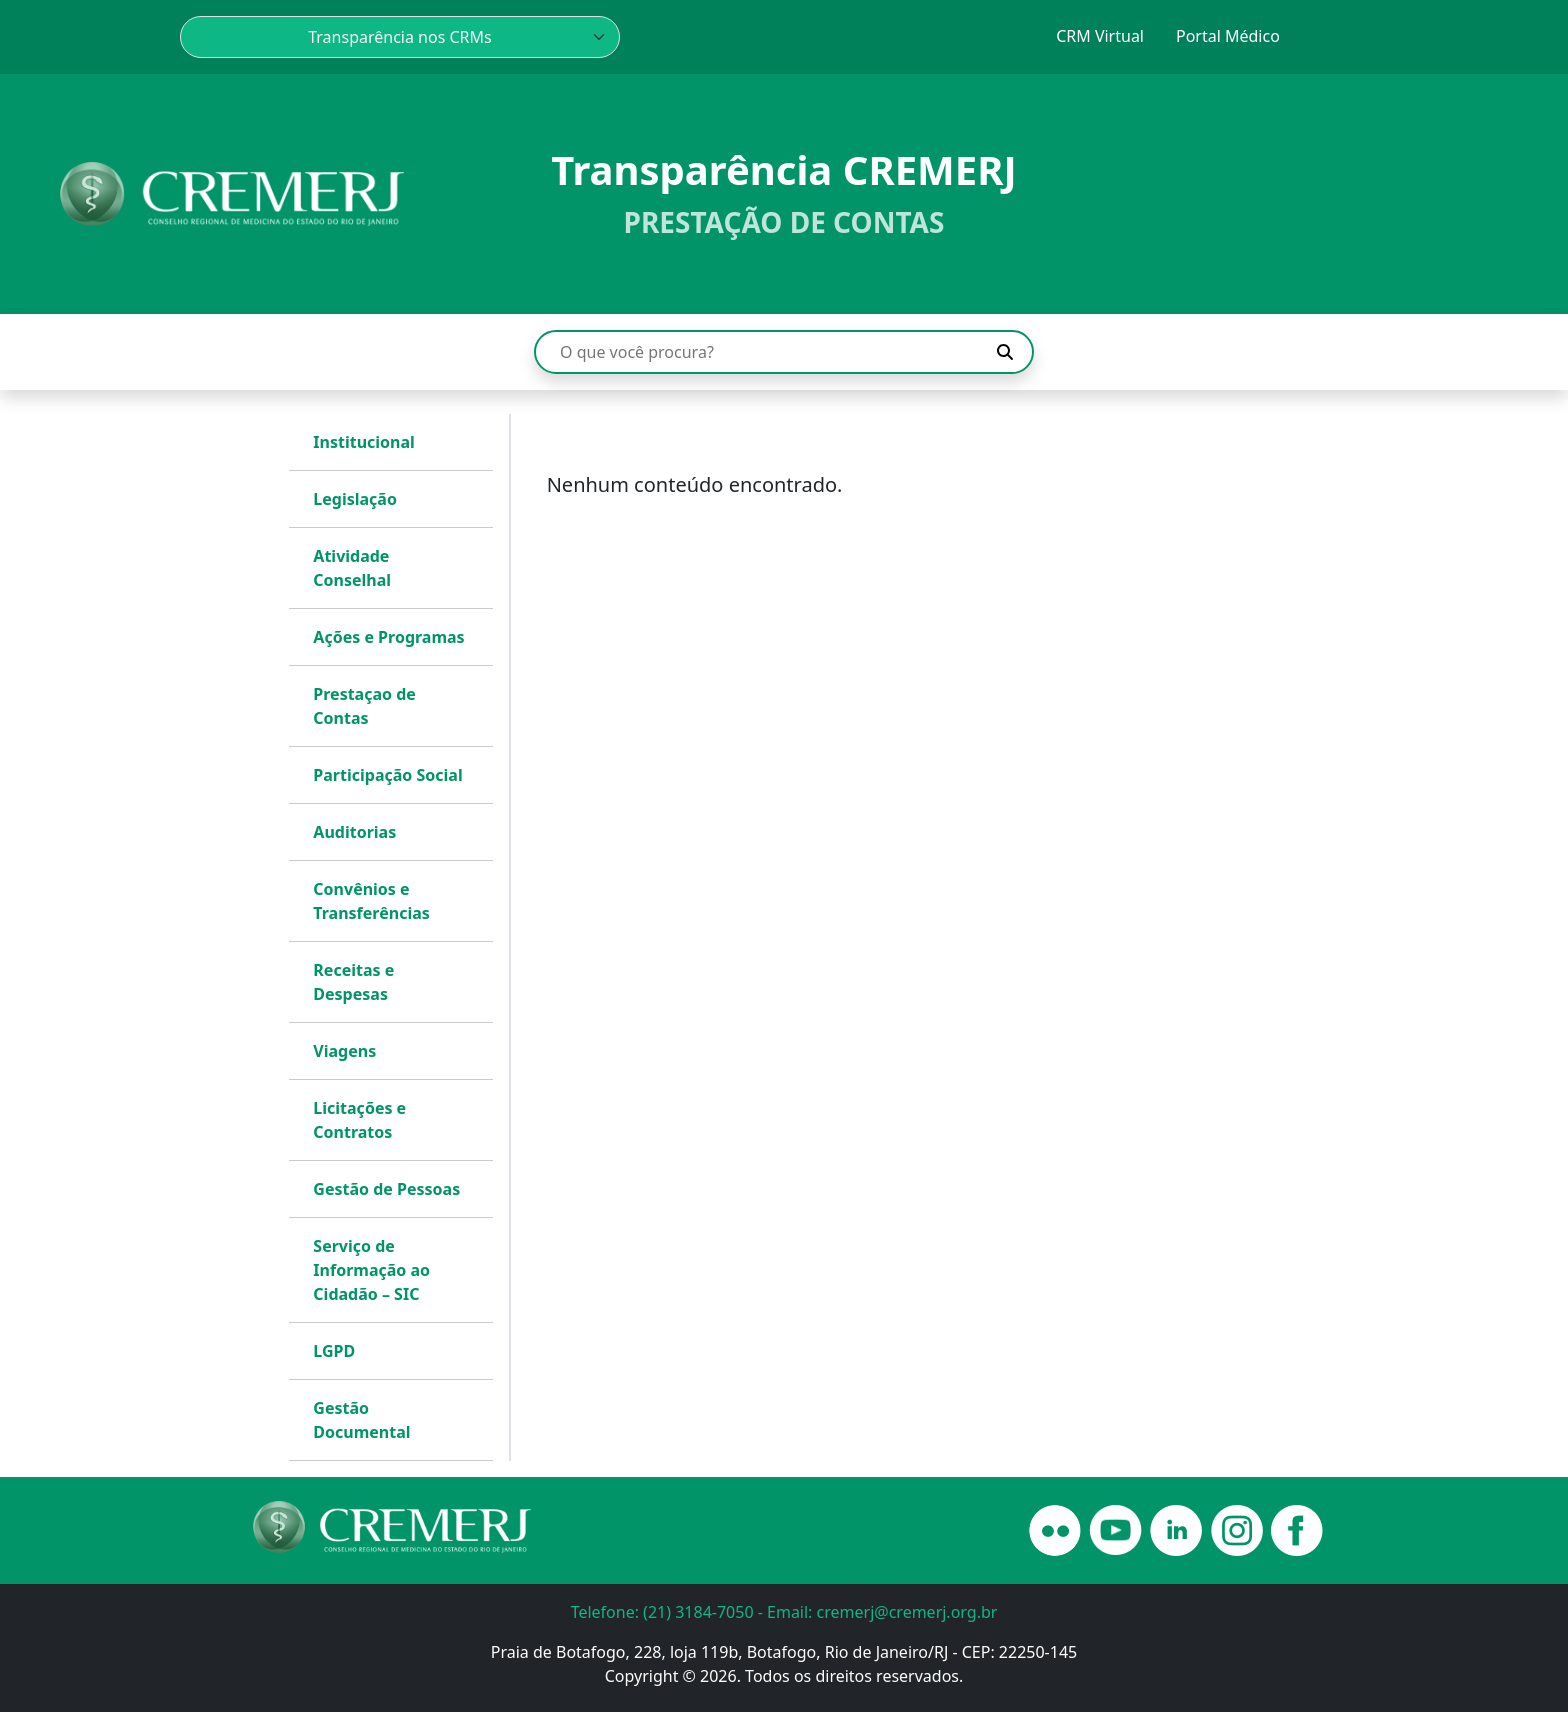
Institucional (364, 442)
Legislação (355, 499)
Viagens (344, 1051)
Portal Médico (1228, 36)
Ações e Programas (388, 637)
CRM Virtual (1100, 36)
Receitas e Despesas (353, 982)
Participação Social (387, 775)
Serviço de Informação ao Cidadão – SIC (371, 1270)
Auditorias (354, 832)
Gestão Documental (361, 1420)
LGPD (334, 1351)
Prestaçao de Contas (364, 706)
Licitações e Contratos (359, 1120)
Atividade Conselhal (352, 568)
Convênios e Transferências (371, 901)
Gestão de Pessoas (386, 1189)
